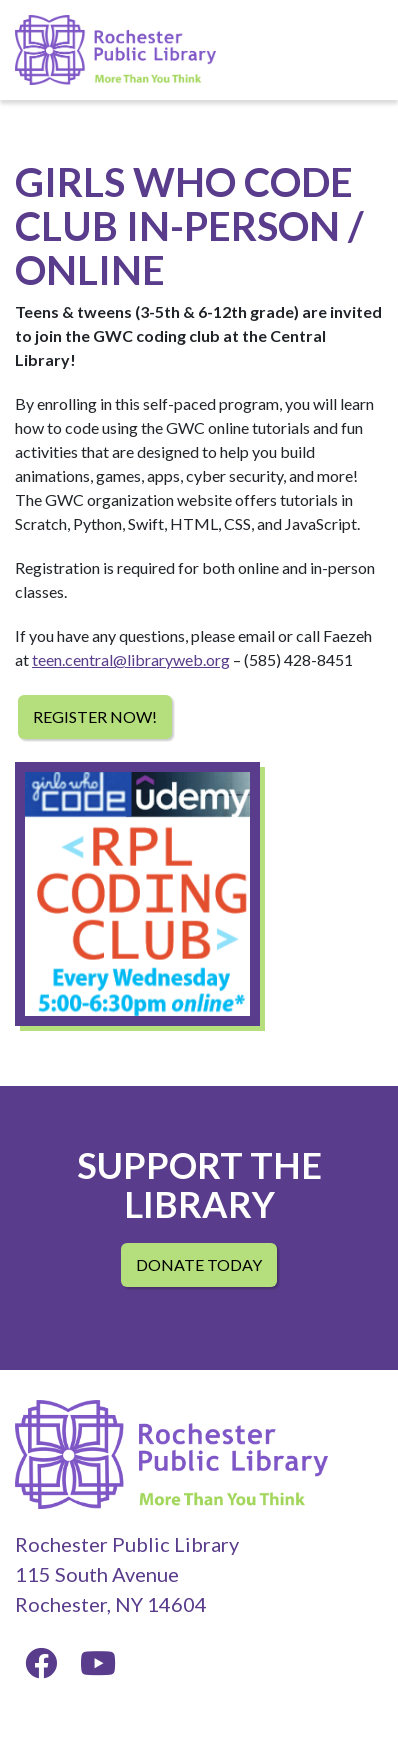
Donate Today (199, 1264)
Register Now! (95, 716)
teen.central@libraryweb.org (131, 659)
